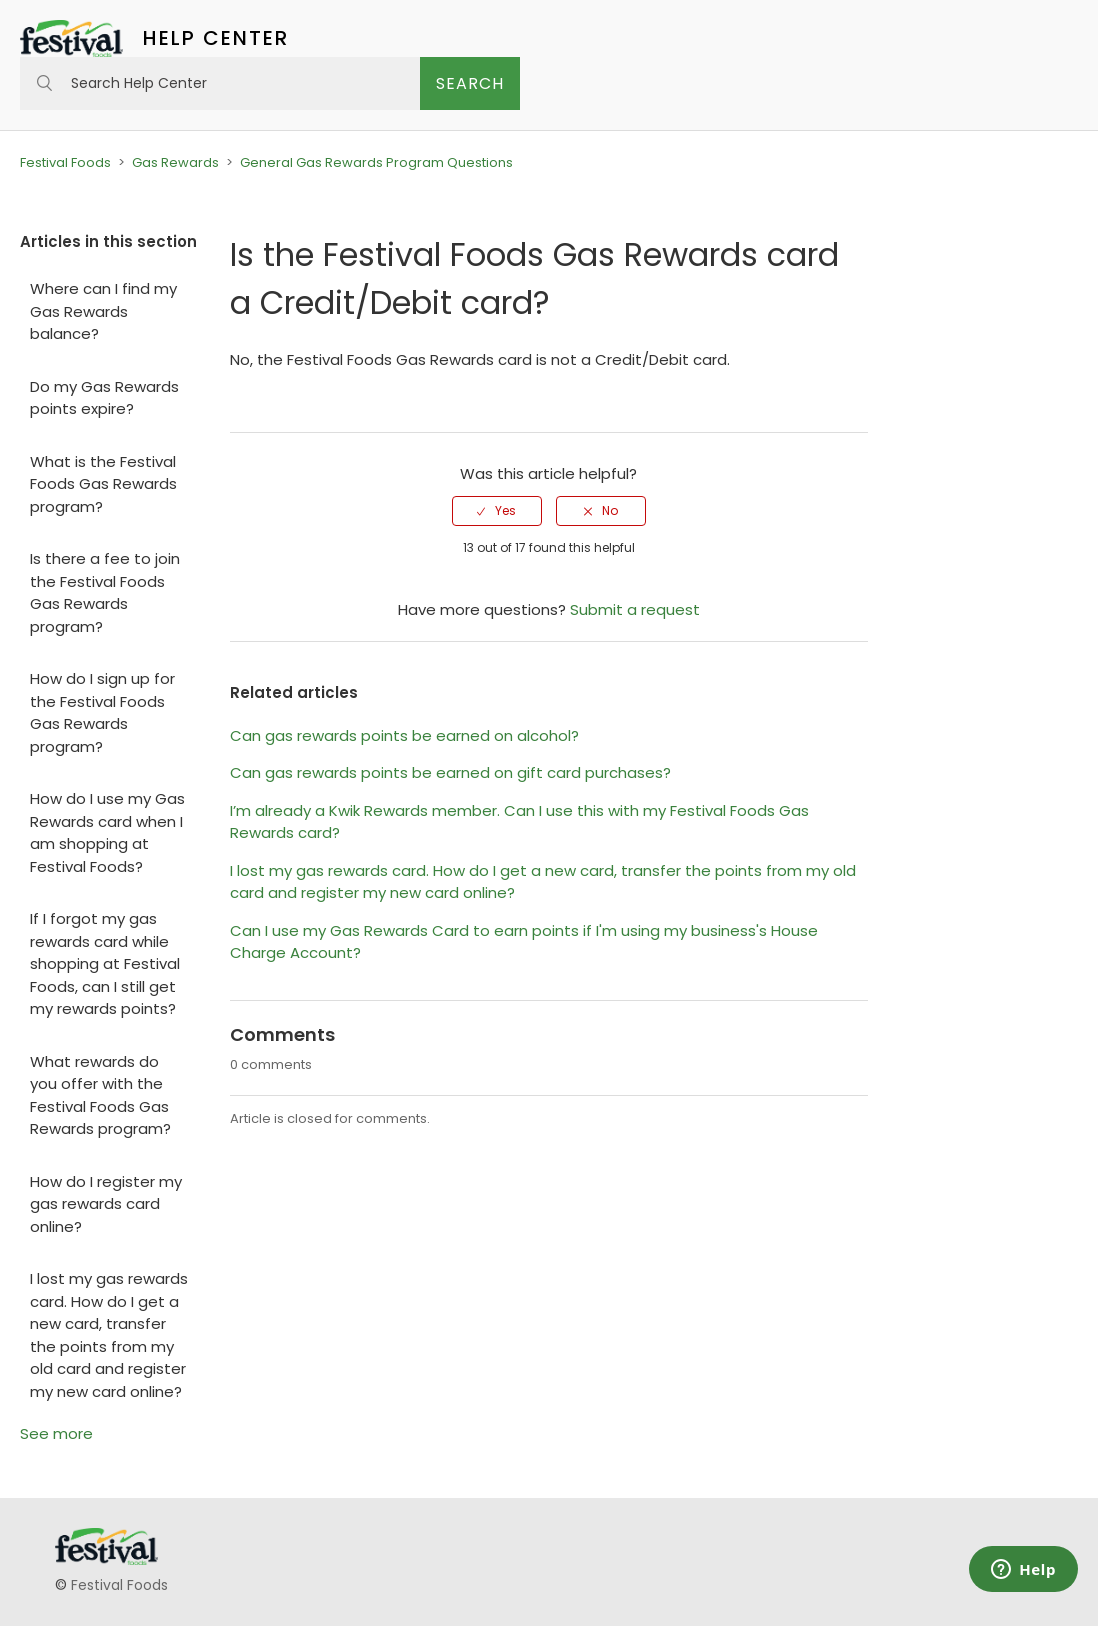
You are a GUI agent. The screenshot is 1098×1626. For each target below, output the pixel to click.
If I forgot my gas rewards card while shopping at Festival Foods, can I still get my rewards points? (105, 963)
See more (56, 1433)
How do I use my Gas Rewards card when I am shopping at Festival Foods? (107, 832)
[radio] (497, 511)
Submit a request (635, 609)
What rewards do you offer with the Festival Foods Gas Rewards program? (100, 1095)
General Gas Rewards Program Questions (376, 162)
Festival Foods (65, 162)
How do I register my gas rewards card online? (106, 1204)
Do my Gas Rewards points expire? (104, 398)
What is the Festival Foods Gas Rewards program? (103, 484)
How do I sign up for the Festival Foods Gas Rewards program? (102, 712)
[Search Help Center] (220, 83)
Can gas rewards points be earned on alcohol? (404, 735)
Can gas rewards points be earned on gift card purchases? (450, 772)
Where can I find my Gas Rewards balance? (103, 311)
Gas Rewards (175, 162)
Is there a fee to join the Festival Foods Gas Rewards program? (105, 592)
